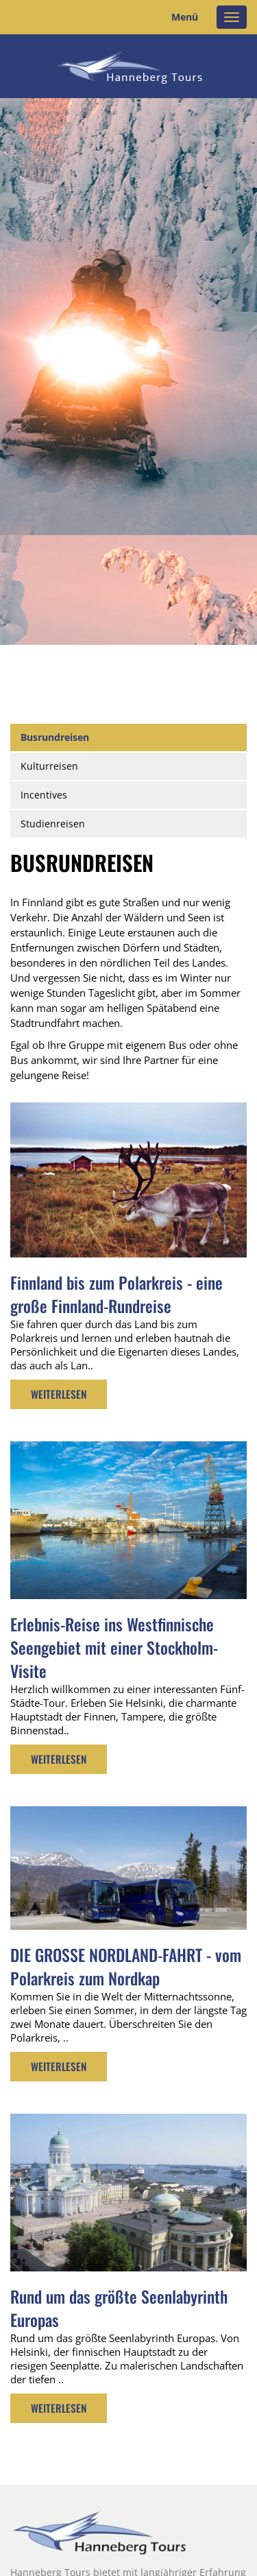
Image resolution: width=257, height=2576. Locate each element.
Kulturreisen (49, 765)
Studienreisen (53, 823)
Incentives (44, 794)
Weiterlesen (58, 1394)
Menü (184, 16)
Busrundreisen (55, 737)
